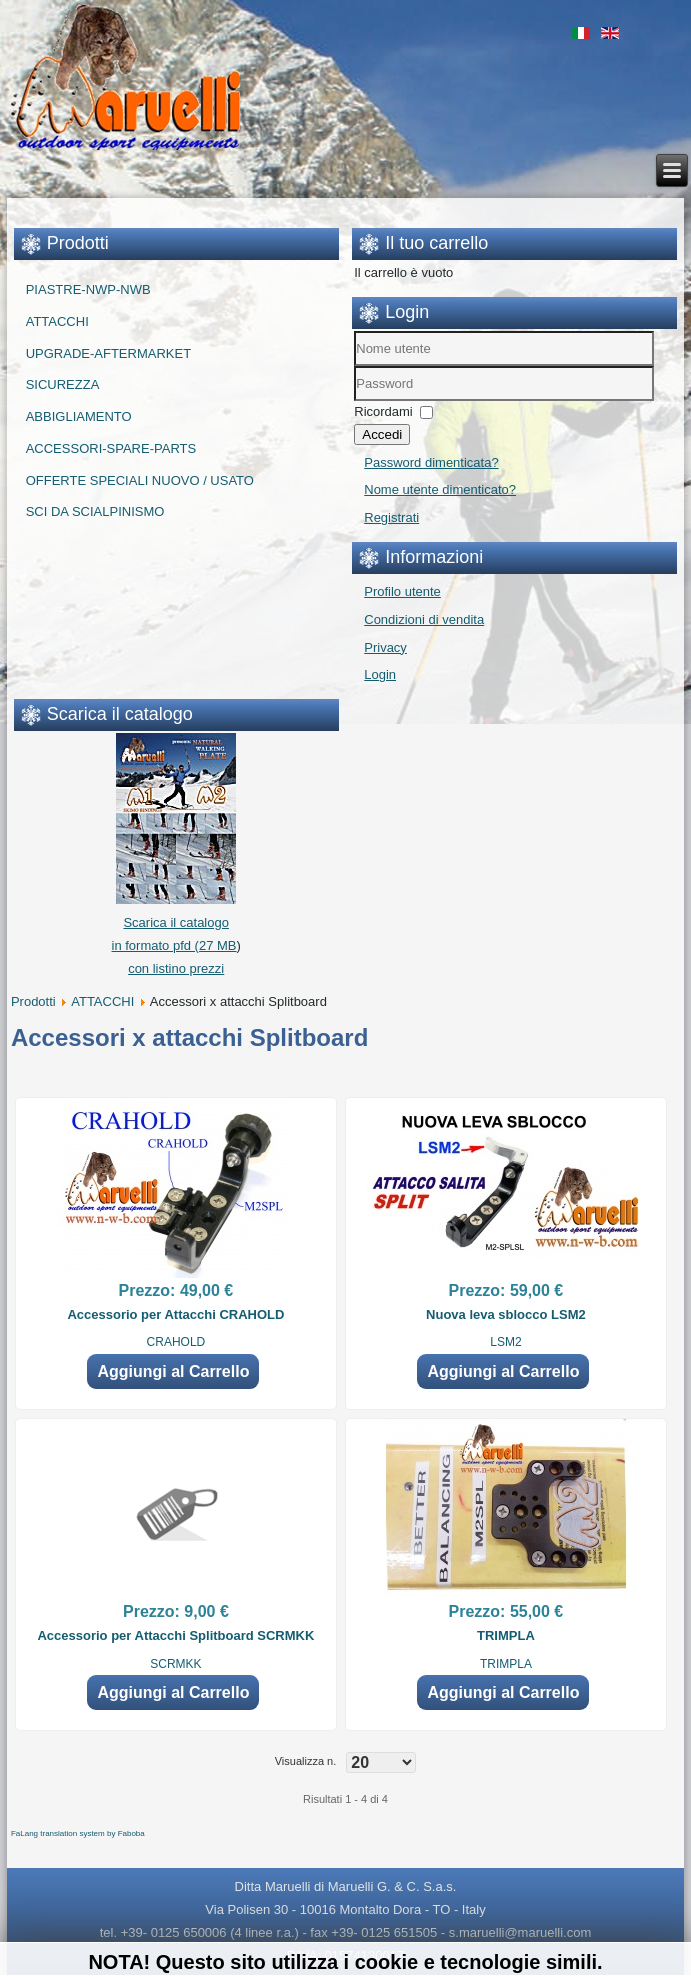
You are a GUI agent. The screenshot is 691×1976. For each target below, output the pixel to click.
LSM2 (505, 1342)
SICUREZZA (63, 384)
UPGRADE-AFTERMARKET (108, 353)
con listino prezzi (176, 968)
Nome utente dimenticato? (440, 489)
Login (380, 674)
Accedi (382, 434)
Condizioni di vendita (424, 619)
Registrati (391, 517)
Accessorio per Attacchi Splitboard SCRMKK (175, 1635)
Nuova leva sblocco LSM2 (506, 1314)
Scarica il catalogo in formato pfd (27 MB (174, 922)
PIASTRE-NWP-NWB (88, 289)
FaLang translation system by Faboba (78, 1833)
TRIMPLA (506, 1635)
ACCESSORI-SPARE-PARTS (111, 448)
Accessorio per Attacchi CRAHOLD (175, 1314)
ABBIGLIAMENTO (79, 416)
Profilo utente (402, 591)
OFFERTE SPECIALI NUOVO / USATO (140, 480)
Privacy (385, 647)
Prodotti (33, 1001)
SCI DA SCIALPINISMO (95, 511)
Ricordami (383, 411)
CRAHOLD (176, 1342)
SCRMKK (175, 1664)
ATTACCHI (57, 321)
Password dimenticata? (431, 462)
